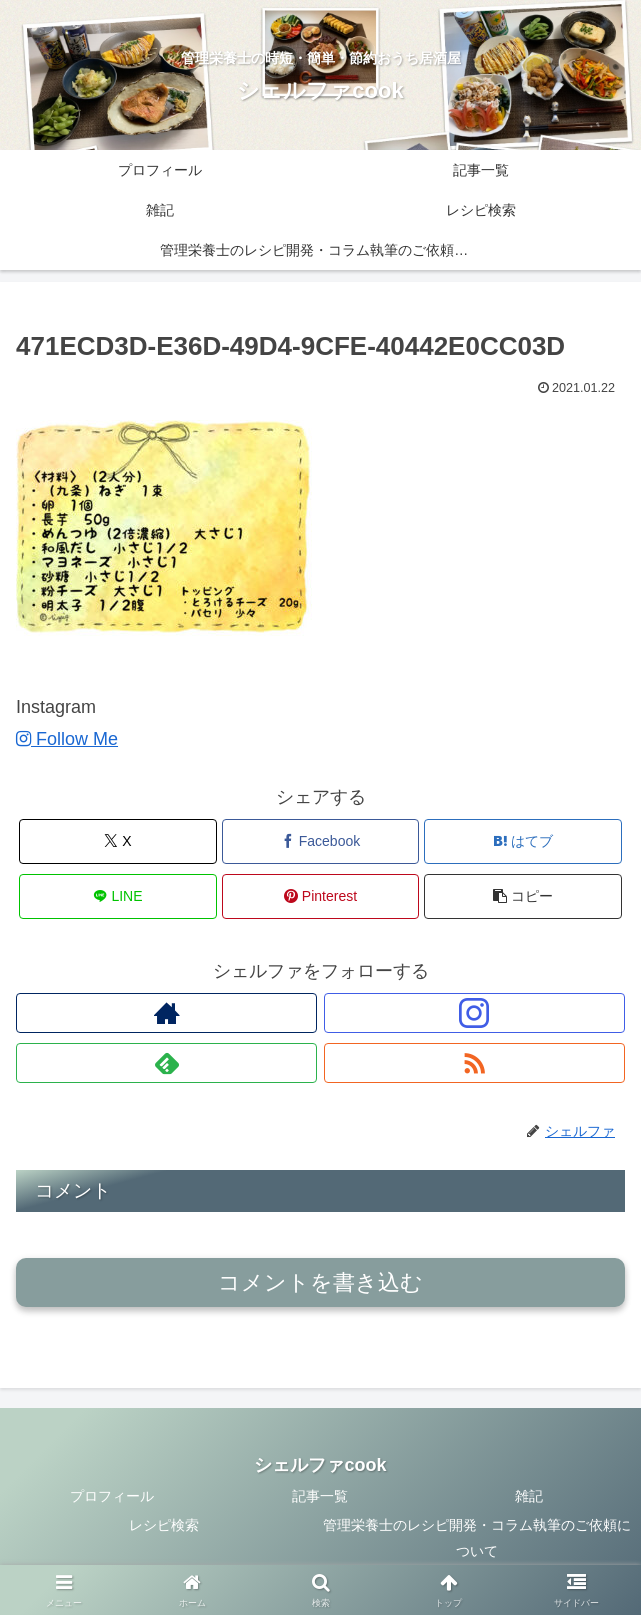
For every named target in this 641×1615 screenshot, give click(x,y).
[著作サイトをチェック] (166, 1013)
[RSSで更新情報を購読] (474, 1063)
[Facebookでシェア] (321, 841)
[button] (523, 896)
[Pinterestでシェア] (321, 896)
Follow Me (67, 739)
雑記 (529, 1496)
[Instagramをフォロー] (474, 1013)
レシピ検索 (164, 1525)
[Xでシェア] (118, 841)
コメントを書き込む (320, 1282)
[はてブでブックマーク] (523, 841)
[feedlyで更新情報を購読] (166, 1063)
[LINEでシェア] (118, 896)
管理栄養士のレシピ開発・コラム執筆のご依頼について (477, 1537)
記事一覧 (320, 1496)
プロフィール (112, 1496)
